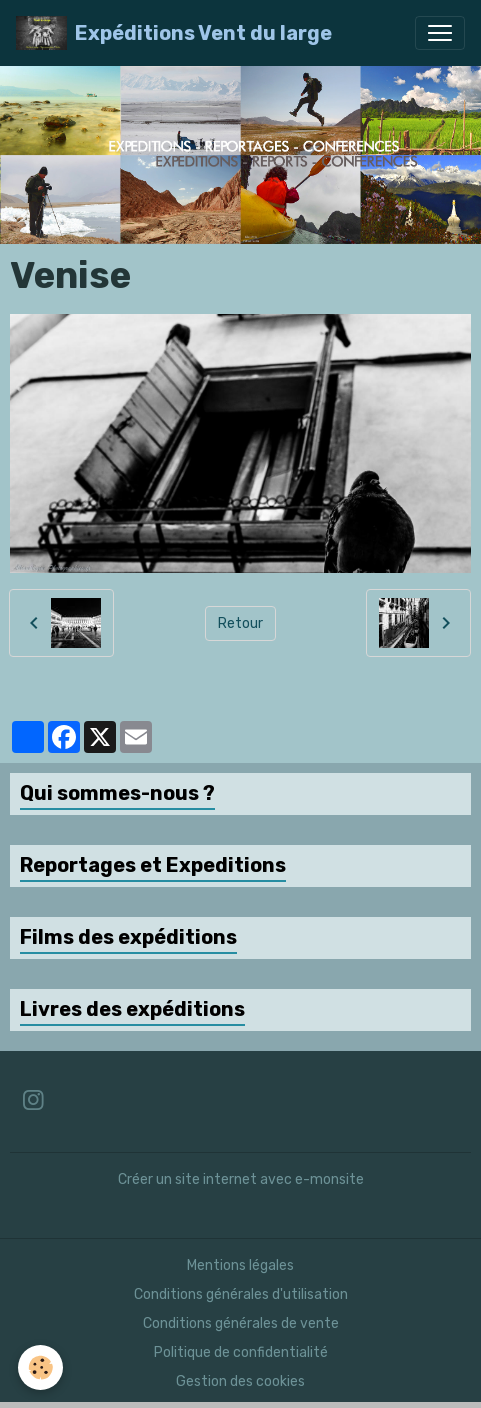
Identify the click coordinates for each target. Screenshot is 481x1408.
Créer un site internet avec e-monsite (241, 1179)
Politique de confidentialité (241, 1352)
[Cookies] (40, 1367)
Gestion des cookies (240, 1381)
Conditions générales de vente (241, 1323)
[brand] (174, 33)
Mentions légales (240, 1265)
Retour (240, 623)
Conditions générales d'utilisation (241, 1294)
